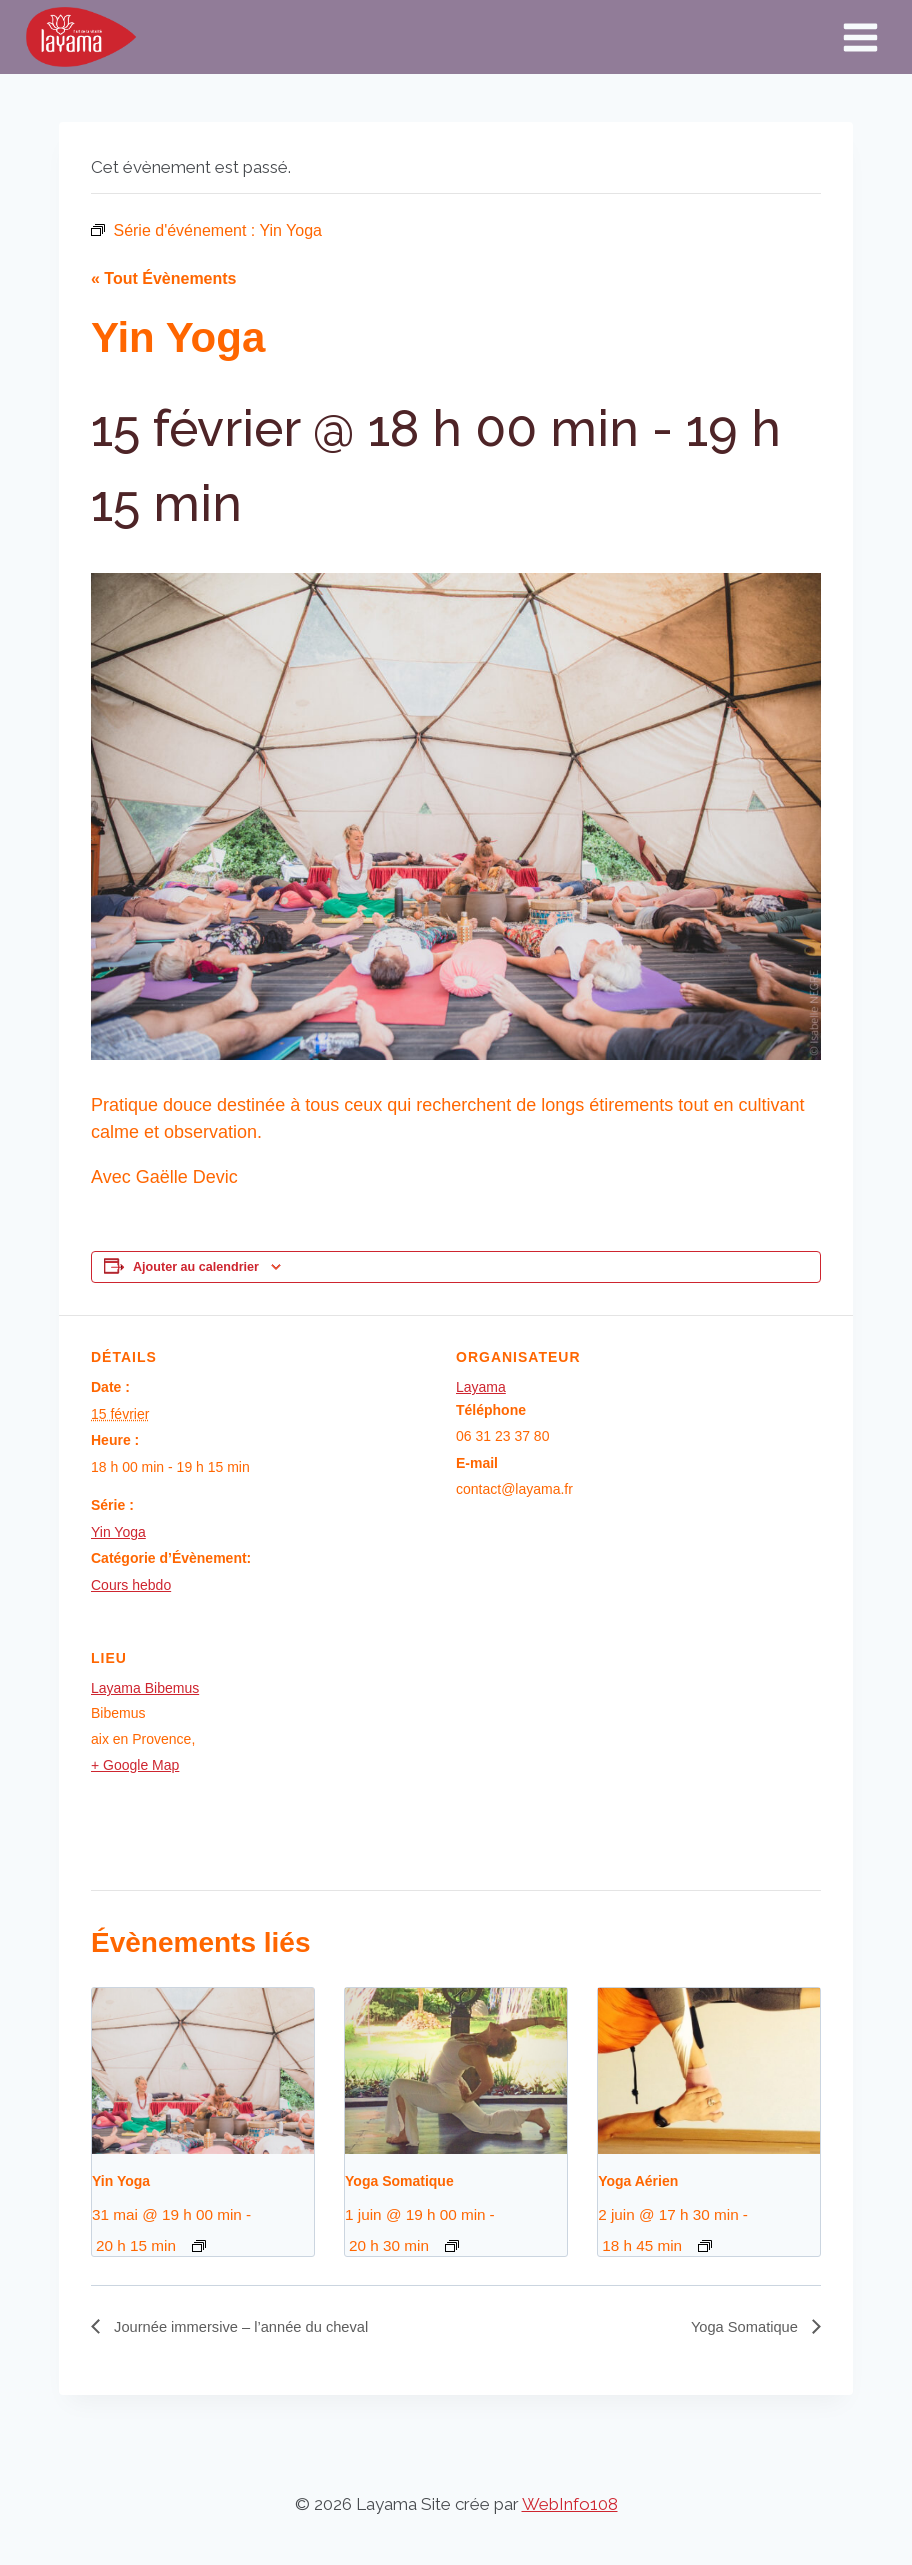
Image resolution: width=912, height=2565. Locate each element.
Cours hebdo (131, 1585)
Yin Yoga (118, 1532)
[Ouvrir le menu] (860, 37)
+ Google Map (135, 1765)
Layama (481, 1387)
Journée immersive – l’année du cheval (251, 2327)
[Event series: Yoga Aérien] (705, 2246)
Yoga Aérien (638, 2181)
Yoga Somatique (399, 2181)
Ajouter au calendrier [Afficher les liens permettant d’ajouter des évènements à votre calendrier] (196, 1267)
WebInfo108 (570, 2504)
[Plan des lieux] (715, 1753)
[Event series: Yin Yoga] (199, 2246)
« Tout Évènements (164, 278)
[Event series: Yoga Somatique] (452, 2246)
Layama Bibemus (145, 1688)
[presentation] (203, 2071)
